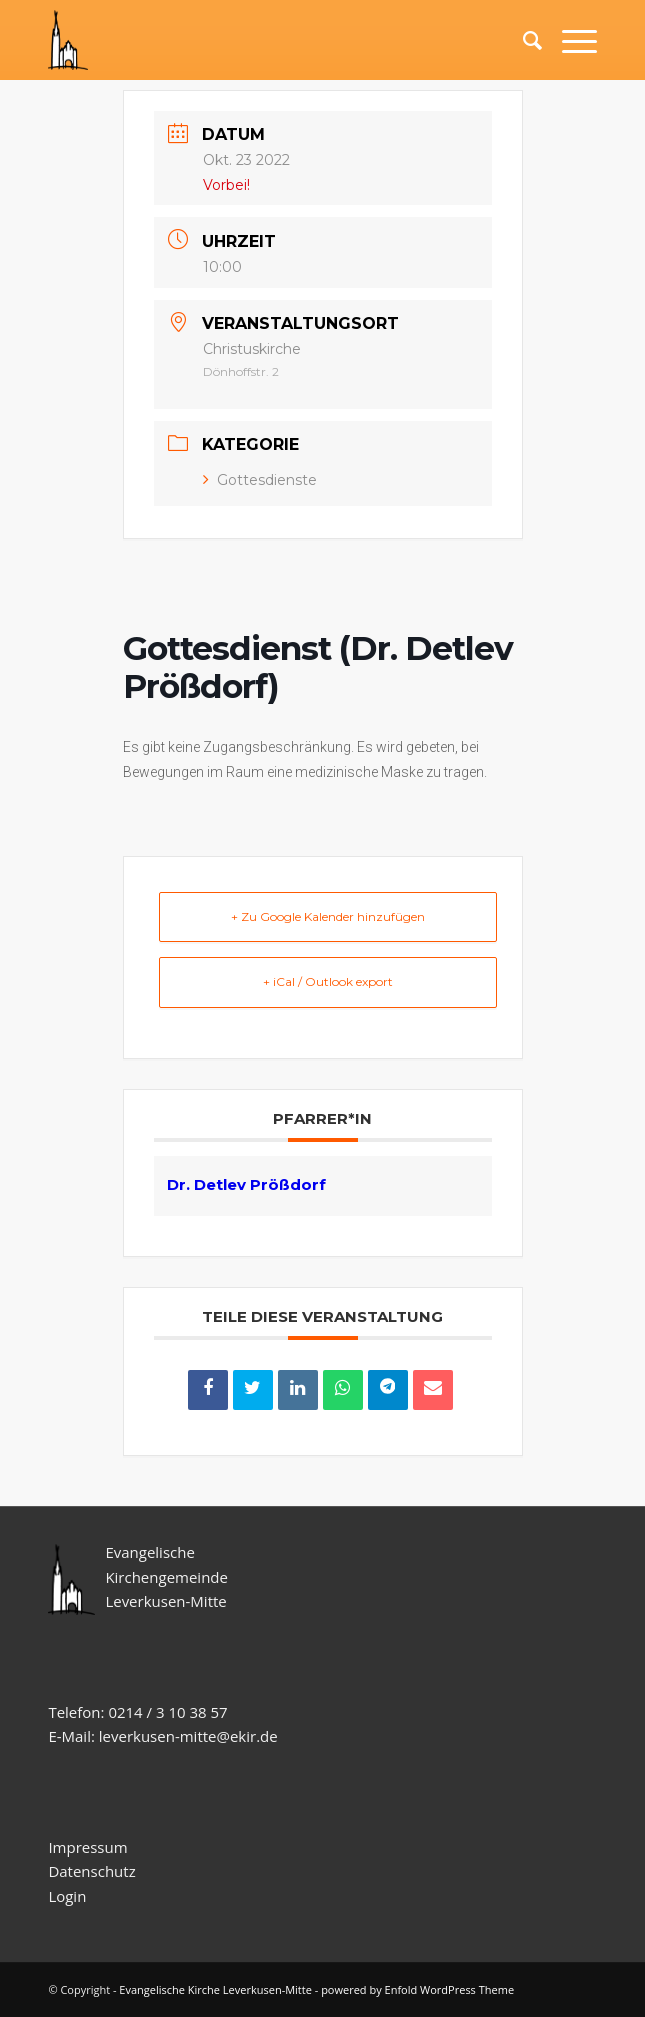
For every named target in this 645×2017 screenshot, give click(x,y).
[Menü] (569, 40)
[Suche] (522, 40)
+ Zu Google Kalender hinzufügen (328, 916)
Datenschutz (93, 1871)
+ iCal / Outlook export (328, 981)
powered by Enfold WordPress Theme (417, 1989)
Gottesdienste (260, 480)
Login (67, 1896)
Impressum (87, 1847)
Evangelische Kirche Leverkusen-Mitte (215, 1989)
